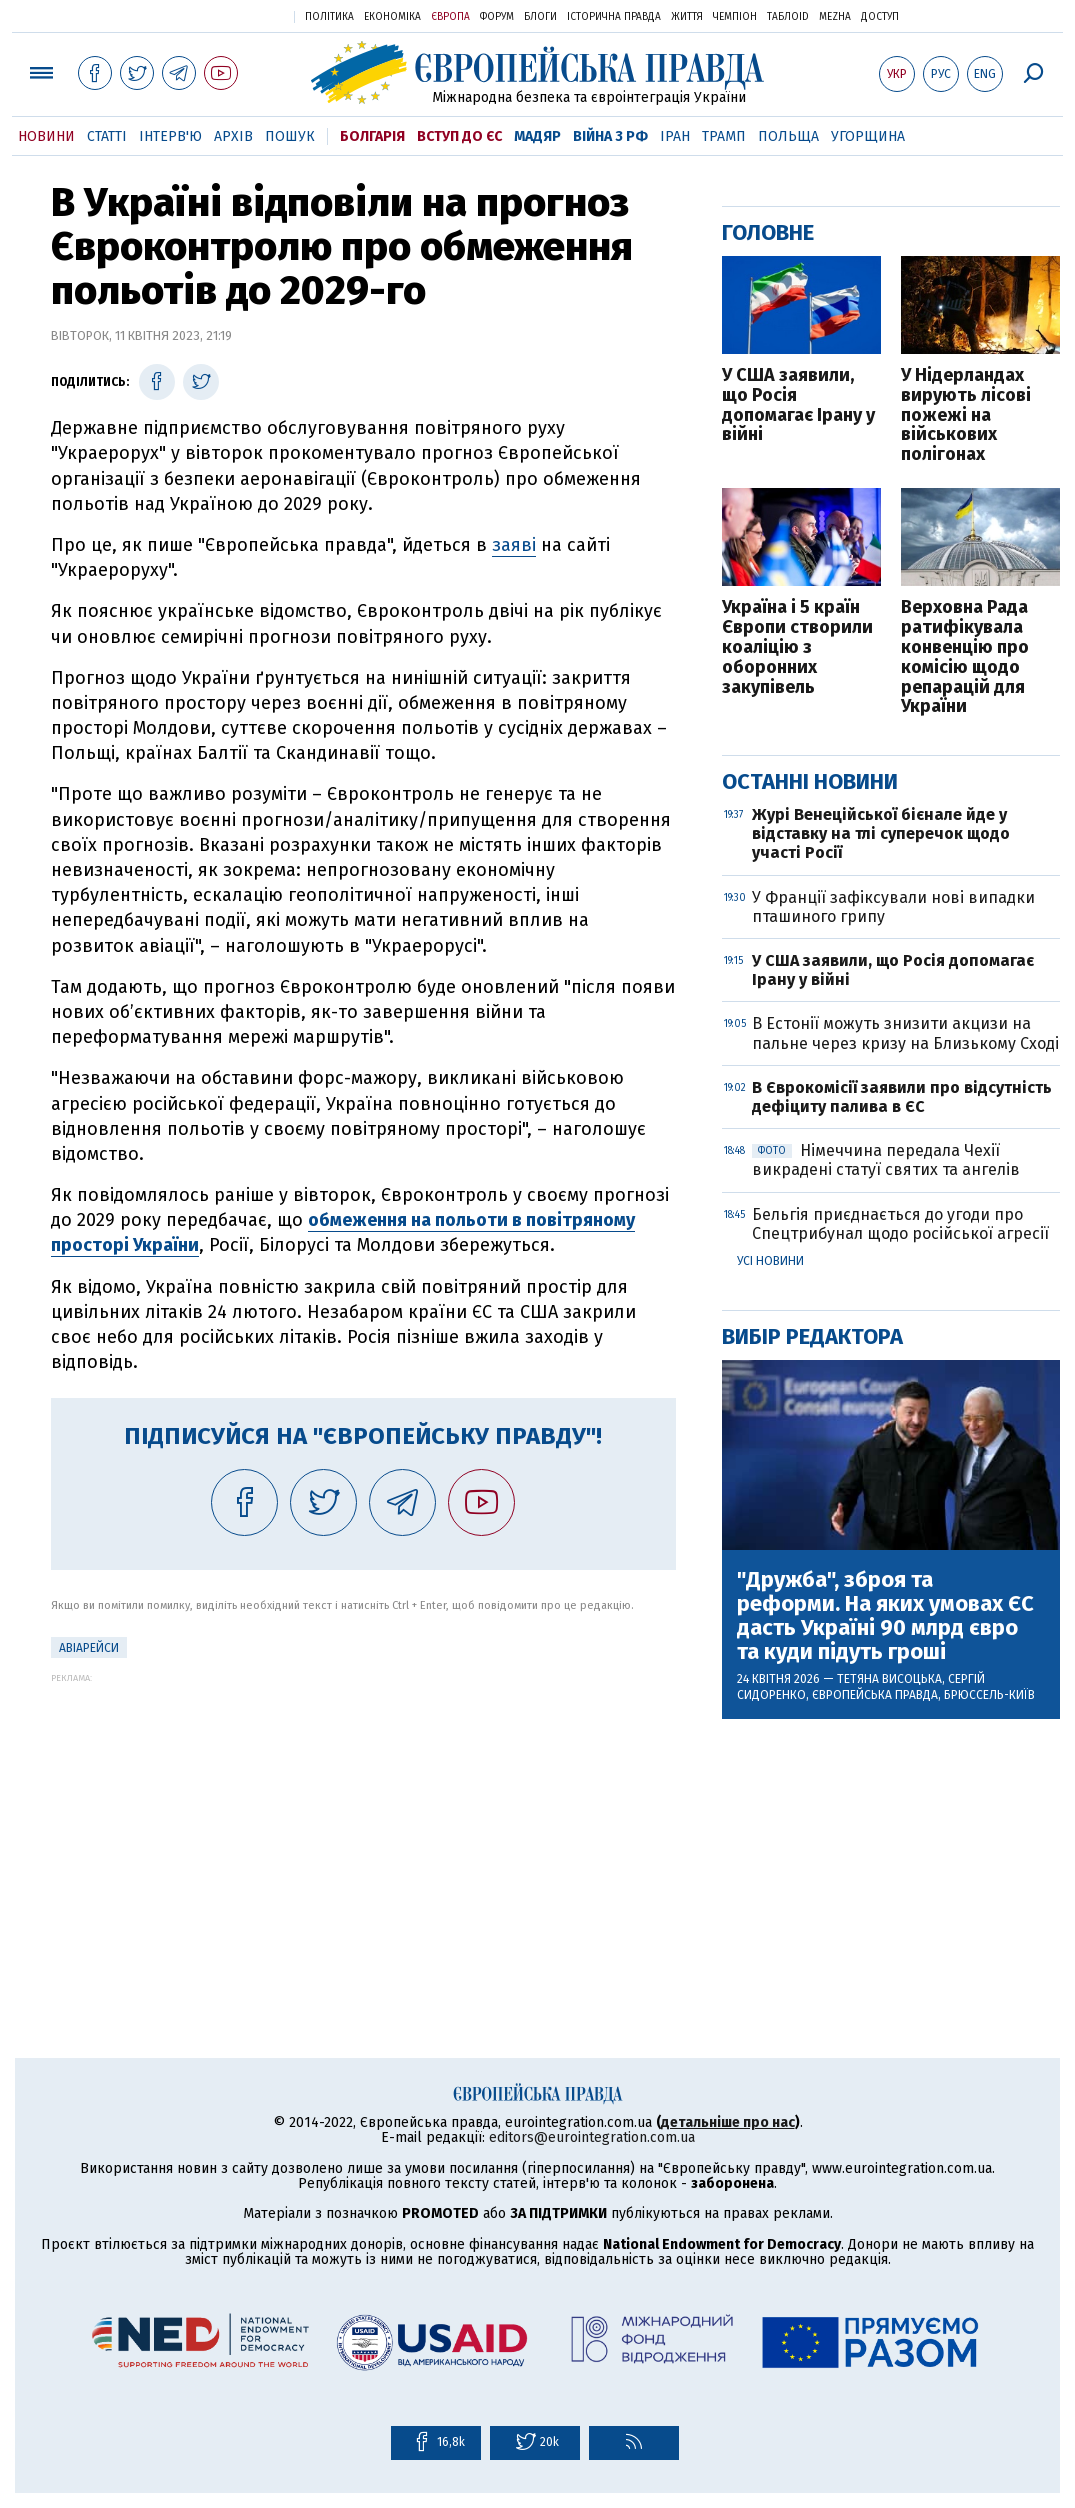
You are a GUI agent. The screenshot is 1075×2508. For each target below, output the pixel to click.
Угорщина (868, 136)
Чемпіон (735, 17)
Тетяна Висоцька (889, 1679)
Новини (46, 136)
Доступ (880, 17)
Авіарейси (89, 1648)
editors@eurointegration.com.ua (592, 2137)
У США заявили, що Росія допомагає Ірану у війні (798, 405)
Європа (450, 17)
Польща (788, 136)
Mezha (835, 17)
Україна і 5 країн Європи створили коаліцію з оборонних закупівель (797, 647)
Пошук (290, 136)
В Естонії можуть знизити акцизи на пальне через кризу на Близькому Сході (905, 1033)
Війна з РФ (610, 136)
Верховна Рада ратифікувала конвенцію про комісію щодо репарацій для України (965, 657)
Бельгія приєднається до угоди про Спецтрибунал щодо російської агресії (900, 1224)
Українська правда (230, 15)
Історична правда (614, 17)
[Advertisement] (363, 1823)
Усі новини (770, 1261)
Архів (233, 136)
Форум (497, 17)
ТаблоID (788, 17)
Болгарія (372, 136)
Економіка (392, 17)
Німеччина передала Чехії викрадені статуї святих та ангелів (886, 1160)
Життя (687, 17)
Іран (675, 136)
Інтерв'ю (170, 136)
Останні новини (810, 781)
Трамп (724, 136)
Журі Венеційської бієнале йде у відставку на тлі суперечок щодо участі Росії (881, 833)
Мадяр (537, 136)
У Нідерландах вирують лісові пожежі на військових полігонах (966, 415)
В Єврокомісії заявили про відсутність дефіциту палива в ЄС (902, 1097)
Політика (329, 17)
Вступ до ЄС (459, 136)
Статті (107, 136)
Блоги (540, 17)
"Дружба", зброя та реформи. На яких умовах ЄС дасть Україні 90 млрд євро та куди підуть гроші (885, 1616)
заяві (514, 545)
